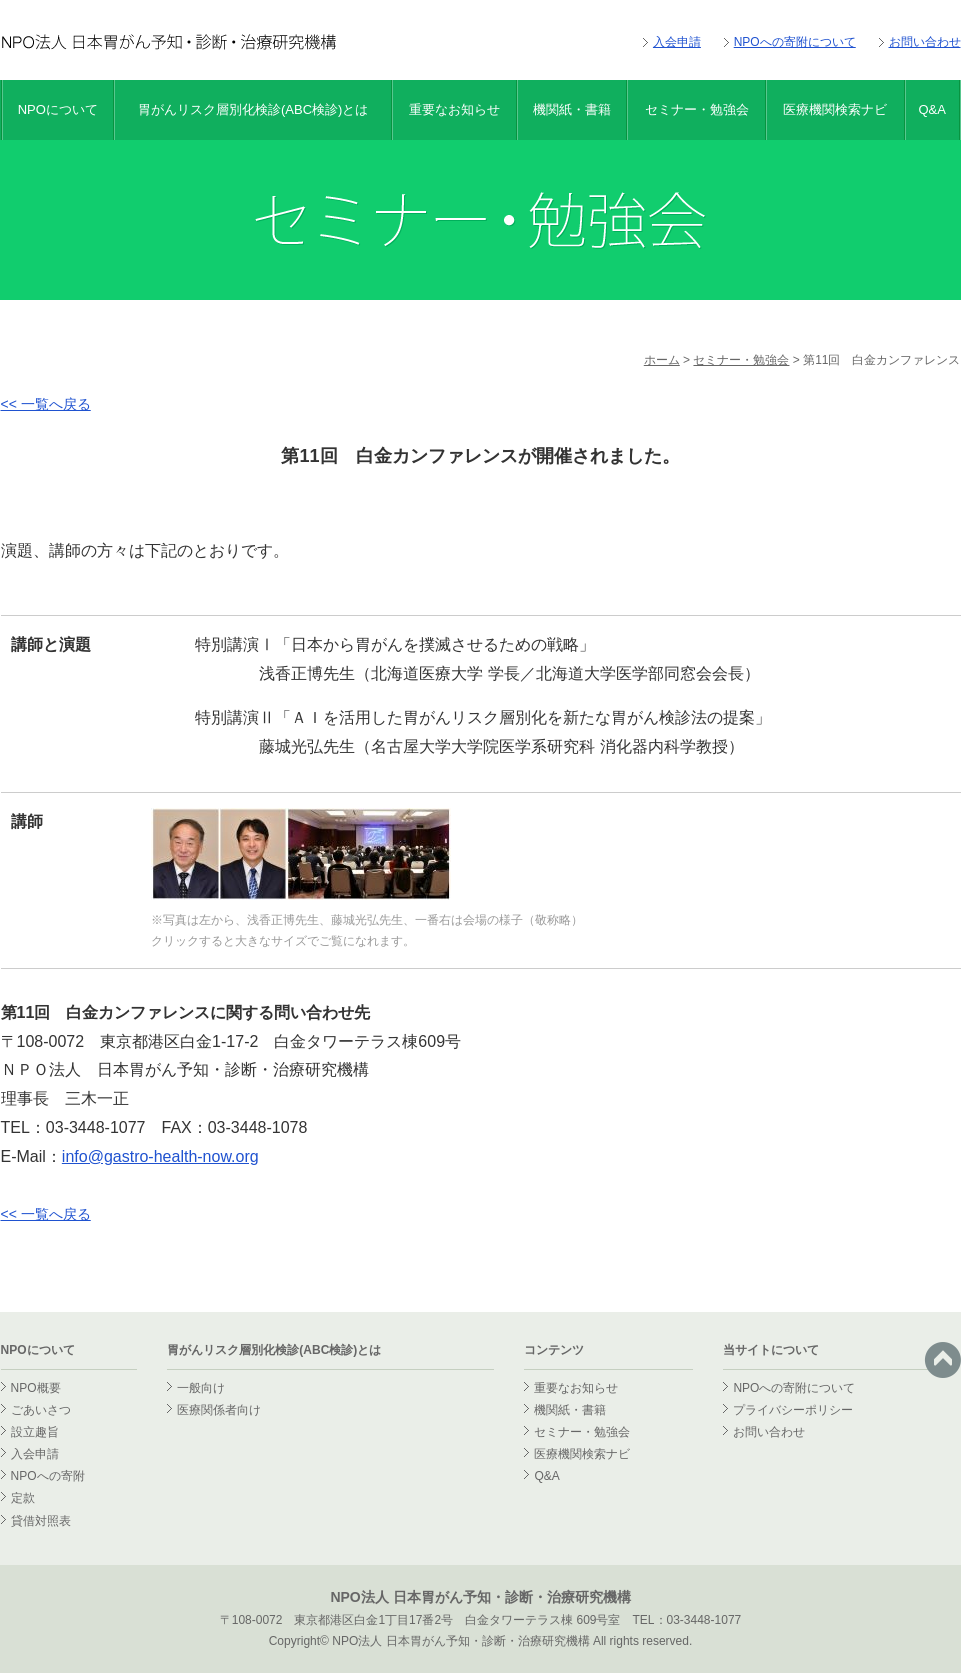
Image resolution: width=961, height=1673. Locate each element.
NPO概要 (36, 1388)
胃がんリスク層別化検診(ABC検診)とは (253, 109)
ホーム (662, 360)
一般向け (201, 1388)
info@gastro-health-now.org (160, 1156)
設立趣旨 (35, 1432)
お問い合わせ (925, 42)
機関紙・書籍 (572, 109)
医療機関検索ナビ (835, 109)
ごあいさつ (41, 1410)
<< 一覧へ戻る (46, 404)
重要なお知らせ (454, 109)
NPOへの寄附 (48, 1476)
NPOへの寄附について (795, 42)
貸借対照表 (41, 1521)
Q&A (931, 109)
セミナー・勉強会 (697, 109)
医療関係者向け (219, 1410)
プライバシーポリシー (793, 1410)
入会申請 (677, 42)
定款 (23, 1498)
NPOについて (58, 109)
